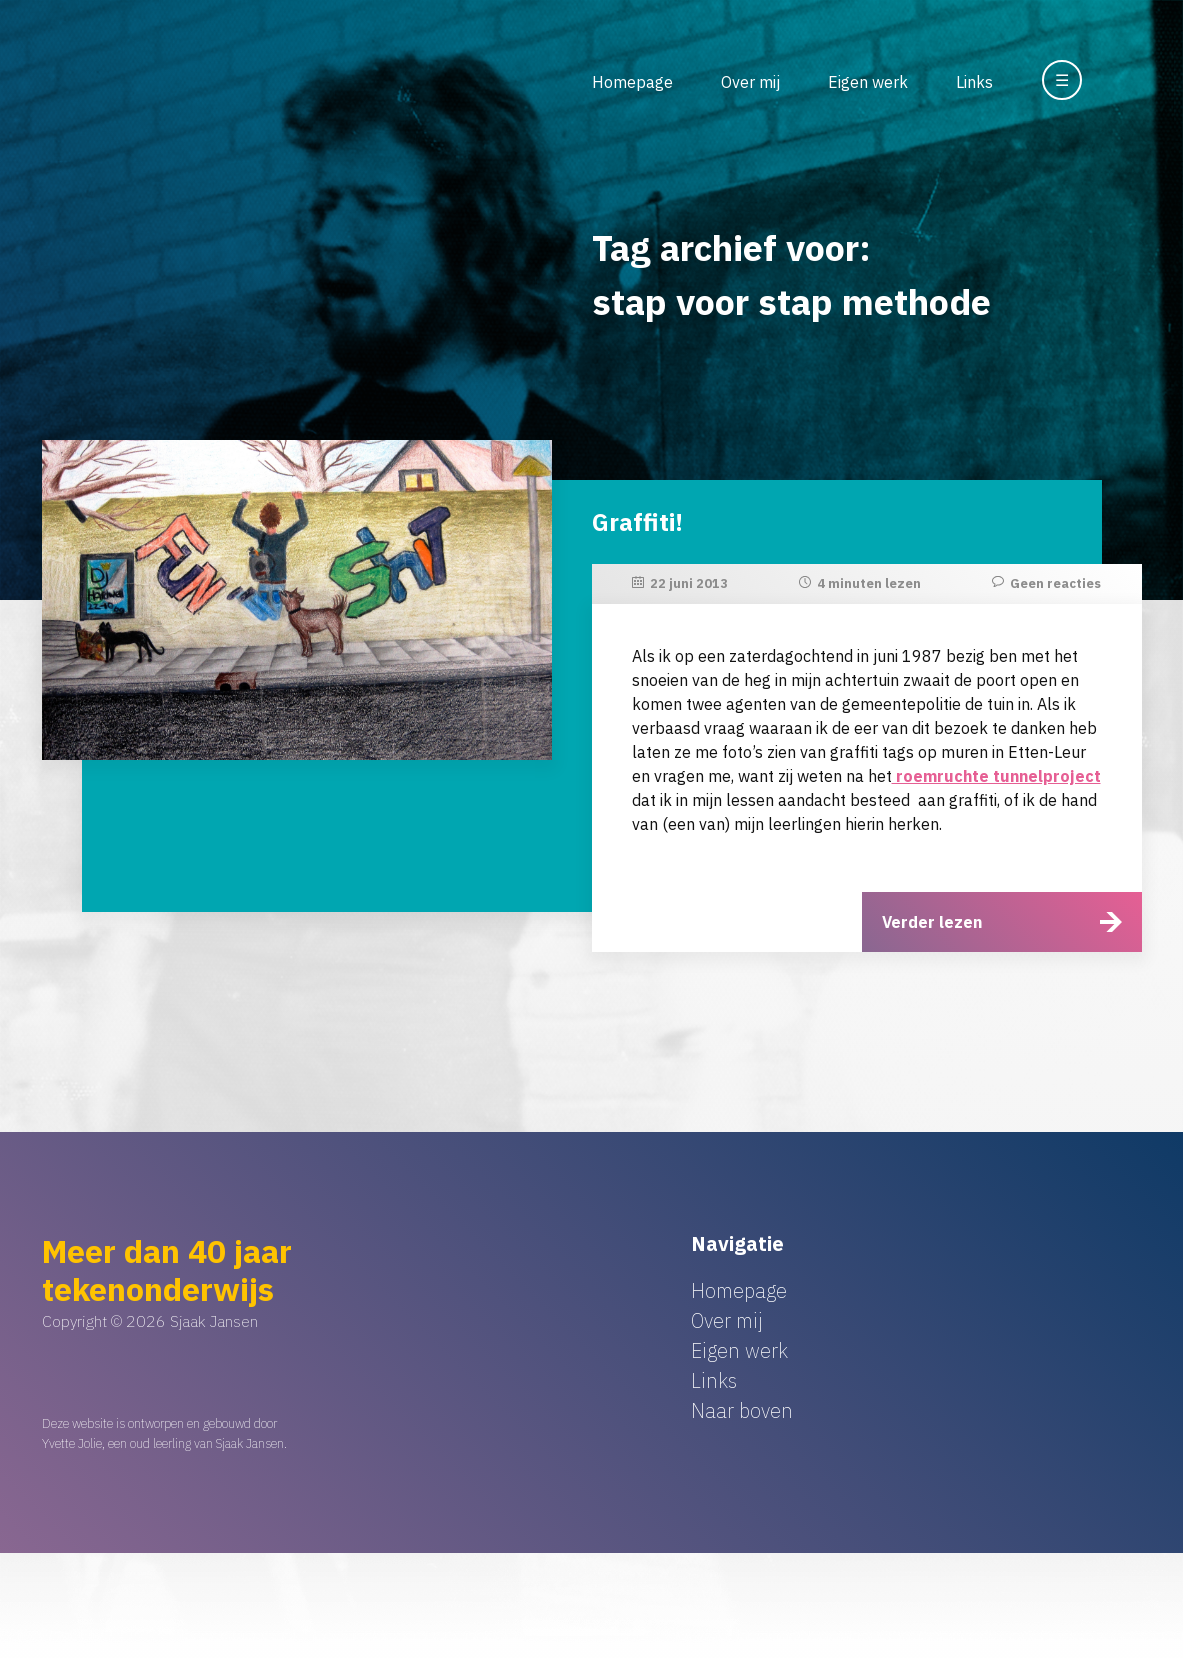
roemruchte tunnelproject (996, 776)
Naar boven (742, 1410)
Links (974, 82)
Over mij (750, 82)
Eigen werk (868, 82)
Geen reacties (1055, 583)
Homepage (632, 82)
